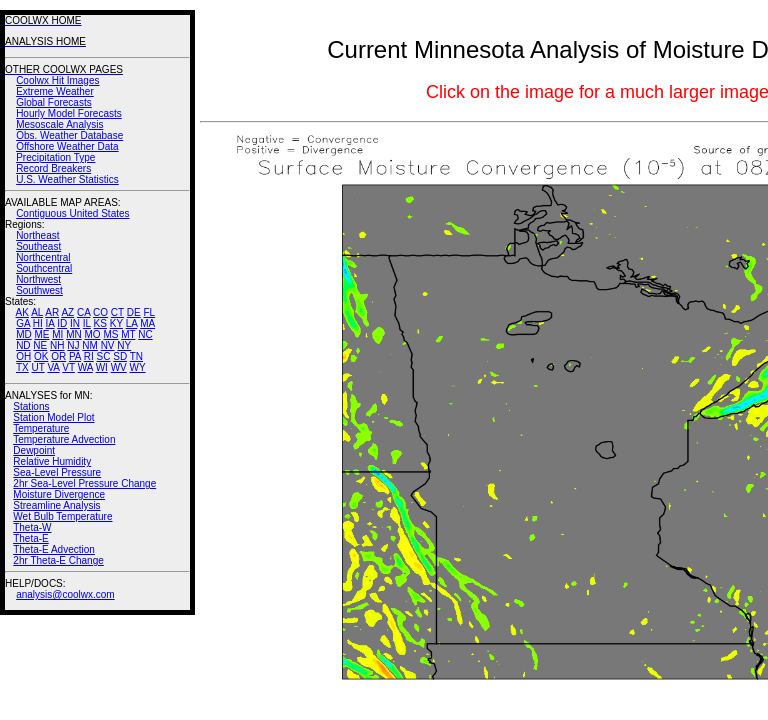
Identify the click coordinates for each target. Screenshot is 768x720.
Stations (31, 406)
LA (132, 323)
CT (117, 312)
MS (110, 334)
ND (23, 345)
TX (22, 367)
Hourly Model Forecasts (69, 113)
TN (136, 356)
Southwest (39, 290)
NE (40, 345)
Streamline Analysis (56, 505)
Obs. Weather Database (69, 135)
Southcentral (44, 268)
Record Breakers (53, 168)
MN (74, 334)
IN (75, 323)
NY (124, 345)
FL (149, 312)
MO (92, 334)
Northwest (38, 279)
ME (41, 334)
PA (75, 356)
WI (102, 367)
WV (119, 367)
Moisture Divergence (59, 494)
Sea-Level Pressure (57, 472)
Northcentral (43, 257)
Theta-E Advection (54, 549)
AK (22, 312)
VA (53, 367)
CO (100, 312)
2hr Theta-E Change (58, 560)
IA (50, 323)
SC (104, 356)
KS (100, 323)
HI (38, 323)
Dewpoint (34, 450)
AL (37, 312)
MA (147, 323)
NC (145, 334)
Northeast (37, 235)
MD (24, 334)
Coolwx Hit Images (57, 80)
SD (120, 356)
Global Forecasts (54, 102)
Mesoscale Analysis (59, 124)
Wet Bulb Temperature (62, 516)
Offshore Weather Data (67, 146)
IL (87, 323)
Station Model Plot (53, 417)
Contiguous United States (72, 213)
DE (134, 312)
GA (23, 323)
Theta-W (32, 527)
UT (38, 367)
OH (23, 356)
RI (89, 356)
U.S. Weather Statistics (67, 179)
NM (90, 345)
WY (138, 367)
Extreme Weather (55, 91)
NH (57, 345)
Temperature (41, 428)
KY (116, 323)
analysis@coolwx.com (65, 594)
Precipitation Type (55, 157)
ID (62, 323)
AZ (67, 312)
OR (58, 356)
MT (128, 334)
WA (85, 367)
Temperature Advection (64, 439)
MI (57, 334)
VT (68, 367)
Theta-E (31, 538)
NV (108, 345)
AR (52, 312)
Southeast (38, 246)
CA (83, 312)
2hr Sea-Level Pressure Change (84, 483)
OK (41, 356)
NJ (73, 345)
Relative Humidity (52, 461)
